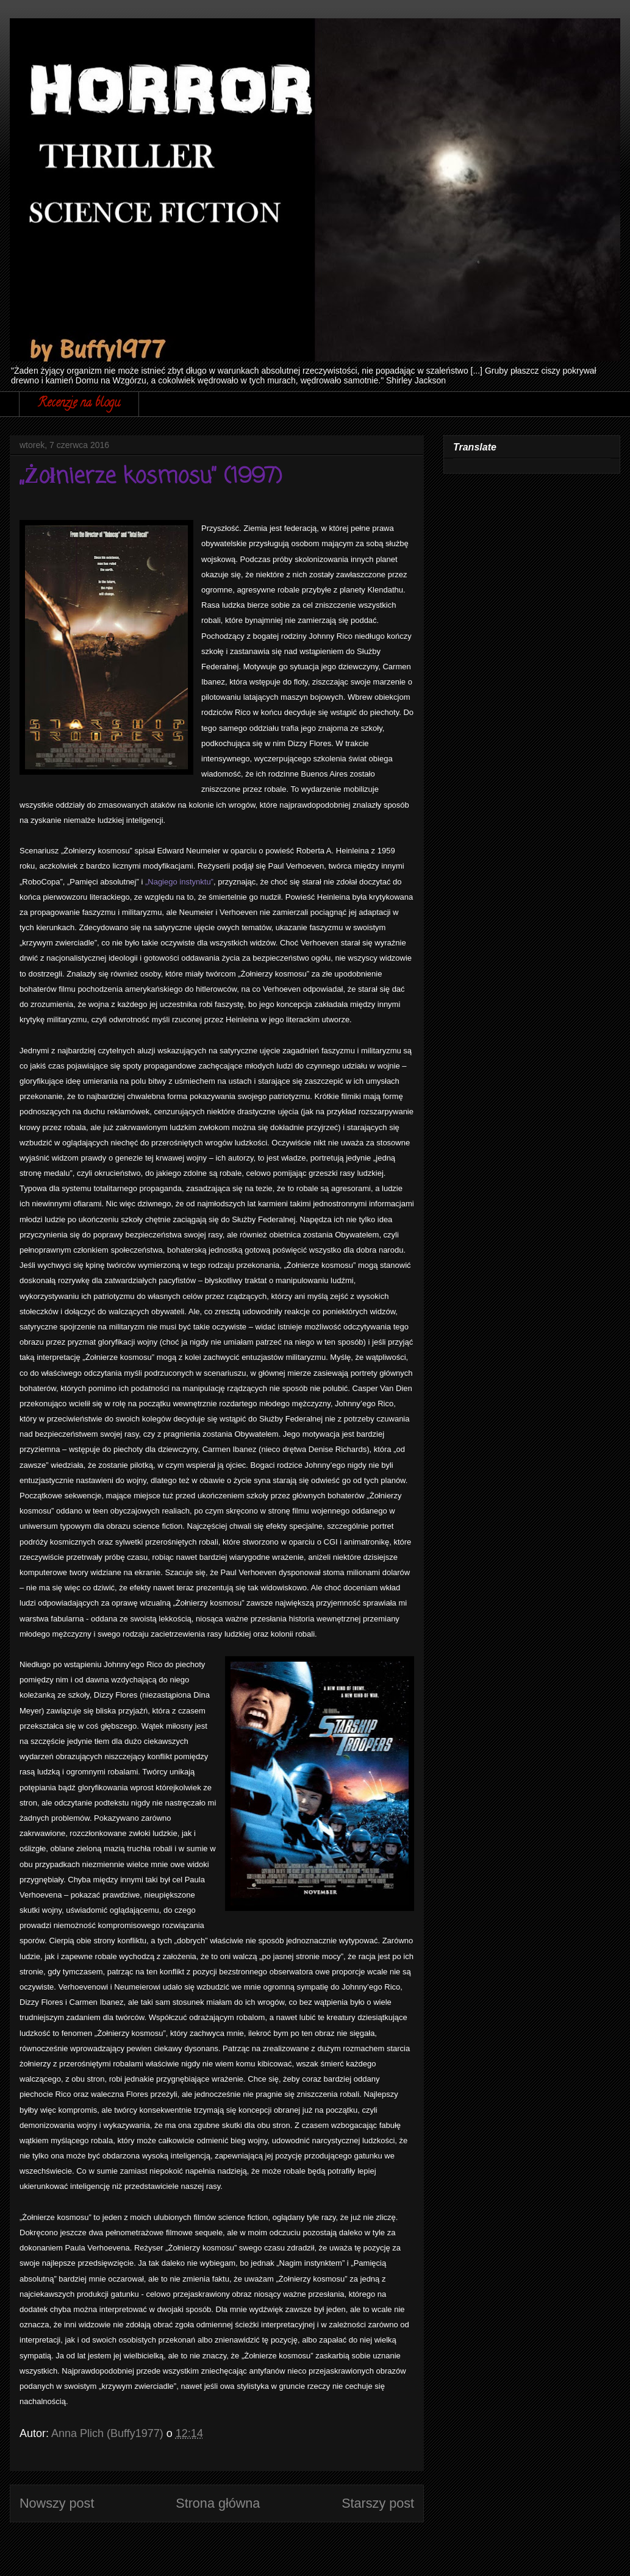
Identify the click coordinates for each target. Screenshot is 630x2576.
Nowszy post (57, 2503)
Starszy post (378, 2503)
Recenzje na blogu (79, 403)
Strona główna (218, 2503)
